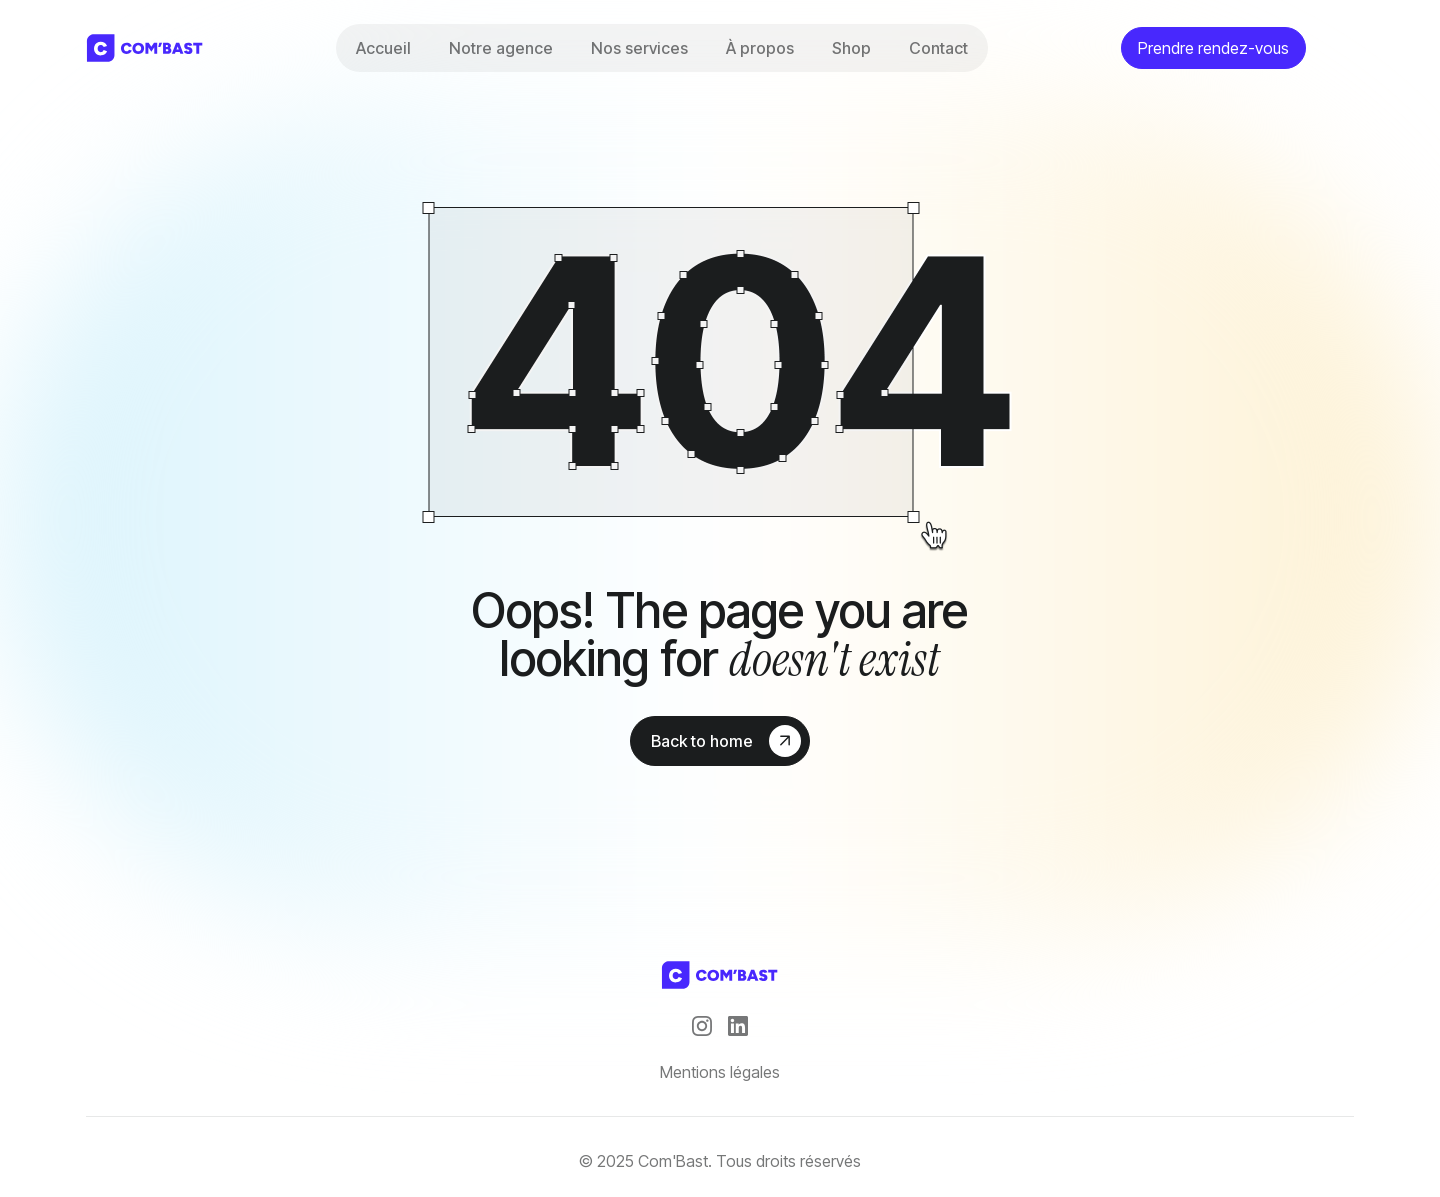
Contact (938, 48)
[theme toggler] (1338, 48)
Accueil (383, 48)
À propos (760, 48)
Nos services (639, 48)
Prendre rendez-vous (1213, 48)
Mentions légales (720, 1072)
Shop (851, 48)
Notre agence (501, 48)
